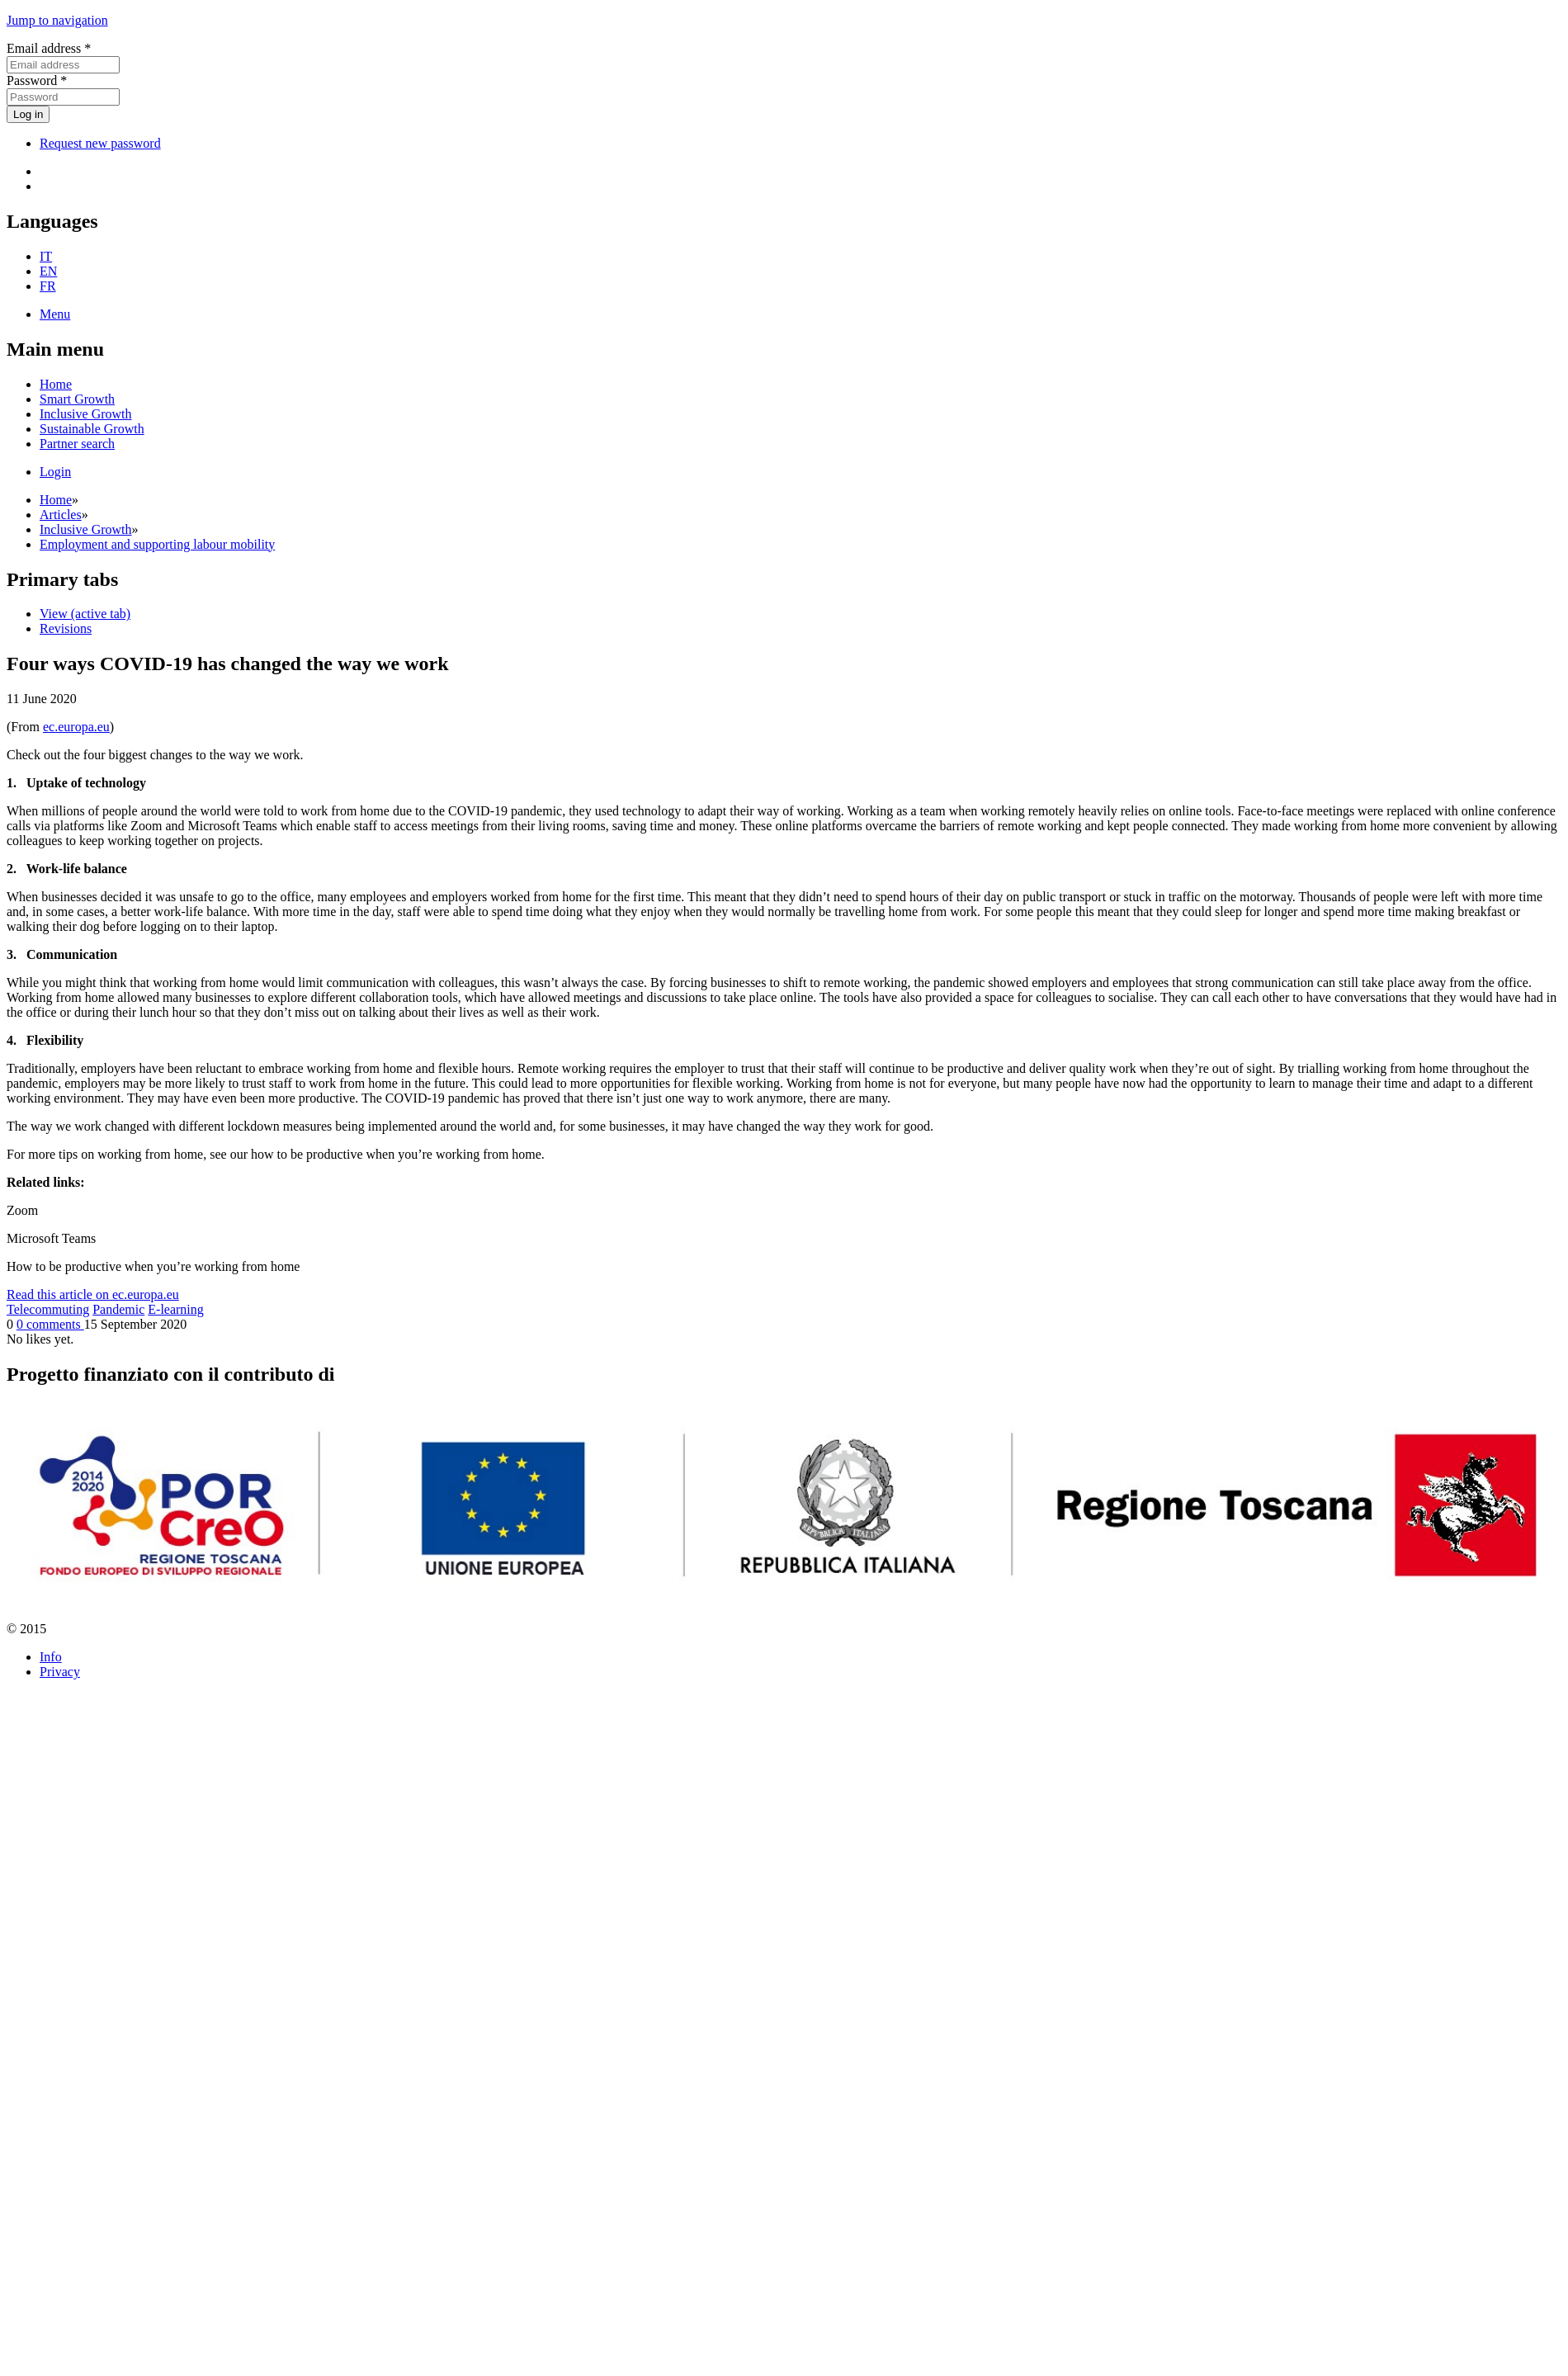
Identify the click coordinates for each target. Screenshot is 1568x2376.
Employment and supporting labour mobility (157, 544)
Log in (28, 114)
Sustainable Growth (92, 429)
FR (48, 286)
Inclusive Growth (86, 414)
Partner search (77, 444)
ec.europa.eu (76, 727)
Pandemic (118, 1309)
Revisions (66, 628)
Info (51, 1657)
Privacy (60, 1672)
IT (46, 256)
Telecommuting (48, 1309)
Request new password (100, 143)
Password (37, 80)
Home (56, 384)
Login (55, 472)
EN (48, 271)
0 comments (50, 1324)
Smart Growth (77, 399)
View (85, 614)
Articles (61, 515)
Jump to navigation (57, 20)
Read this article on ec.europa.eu (93, 1294)
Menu (55, 314)
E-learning (176, 1309)
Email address (49, 48)
